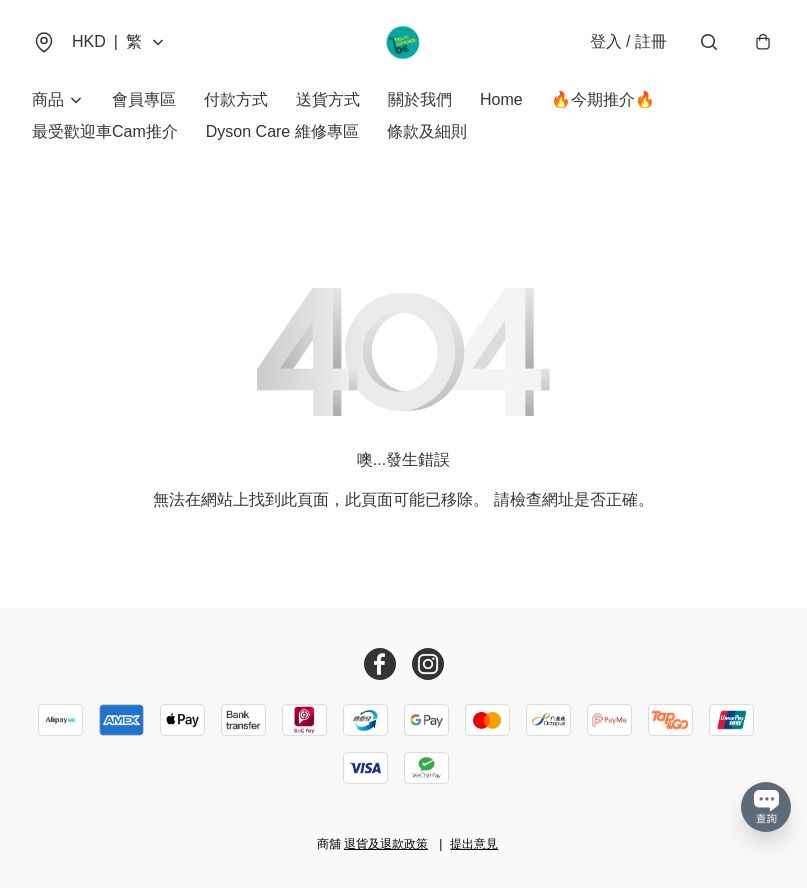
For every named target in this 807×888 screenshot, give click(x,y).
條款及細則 (427, 131)
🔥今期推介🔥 (603, 99)
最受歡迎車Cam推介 (105, 131)
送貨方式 (328, 99)
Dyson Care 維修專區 (282, 131)
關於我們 (420, 99)
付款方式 (236, 99)
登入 (628, 41)
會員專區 (144, 99)
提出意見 (474, 844)
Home (501, 99)
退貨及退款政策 (386, 844)
